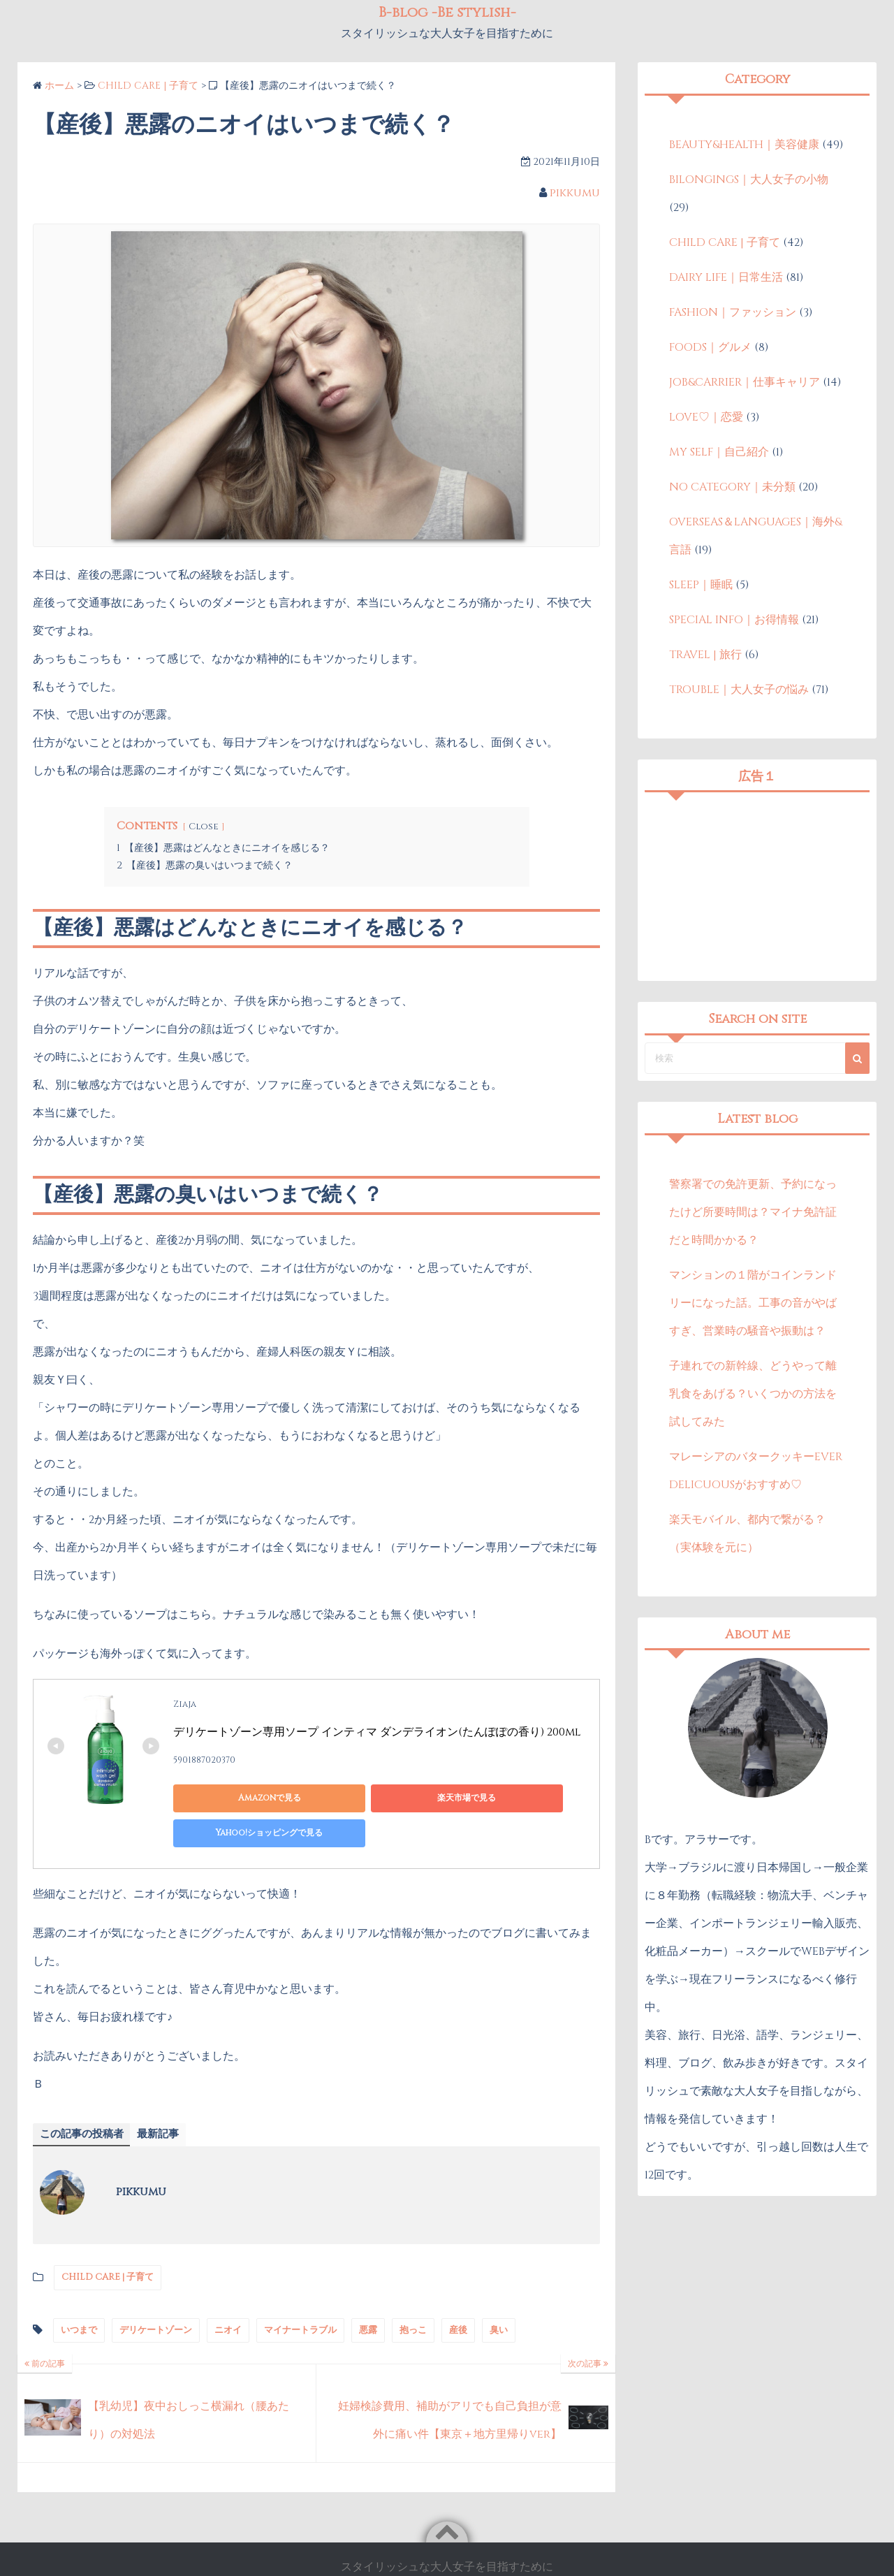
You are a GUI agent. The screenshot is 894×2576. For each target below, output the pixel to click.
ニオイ (228, 2296)
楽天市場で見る (368, 1797)
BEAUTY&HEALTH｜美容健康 (744, 144)
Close (204, 827)
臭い (499, 2296)
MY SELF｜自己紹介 (719, 452)
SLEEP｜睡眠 (701, 584)
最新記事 (164, 2099)
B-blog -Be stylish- (465, 2551)
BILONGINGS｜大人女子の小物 (748, 179)
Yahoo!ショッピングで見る (501, 1797)
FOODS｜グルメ (710, 347)
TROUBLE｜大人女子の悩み (739, 689)
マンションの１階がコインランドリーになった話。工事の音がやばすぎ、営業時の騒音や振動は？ (753, 1303)
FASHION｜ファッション (732, 312)
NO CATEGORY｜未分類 (732, 487)
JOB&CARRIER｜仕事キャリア (744, 382)
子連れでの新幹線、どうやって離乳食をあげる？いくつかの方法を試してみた (753, 1393)
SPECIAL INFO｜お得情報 (734, 619)
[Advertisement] (757, 886)
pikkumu (575, 193)
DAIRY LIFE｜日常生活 (726, 277)
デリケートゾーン (155, 2296)
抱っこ (413, 2296)
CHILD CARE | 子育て (107, 2242)
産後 (458, 2296)
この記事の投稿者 (84, 2099)
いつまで (79, 2296)
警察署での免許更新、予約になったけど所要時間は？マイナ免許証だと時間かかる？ (753, 1212)
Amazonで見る (236, 1797)
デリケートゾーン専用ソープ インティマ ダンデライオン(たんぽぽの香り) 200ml (377, 1732)
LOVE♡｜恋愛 (706, 417)
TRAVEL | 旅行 (705, 654)
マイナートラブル (300, 2296)
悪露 (368, 2296)
